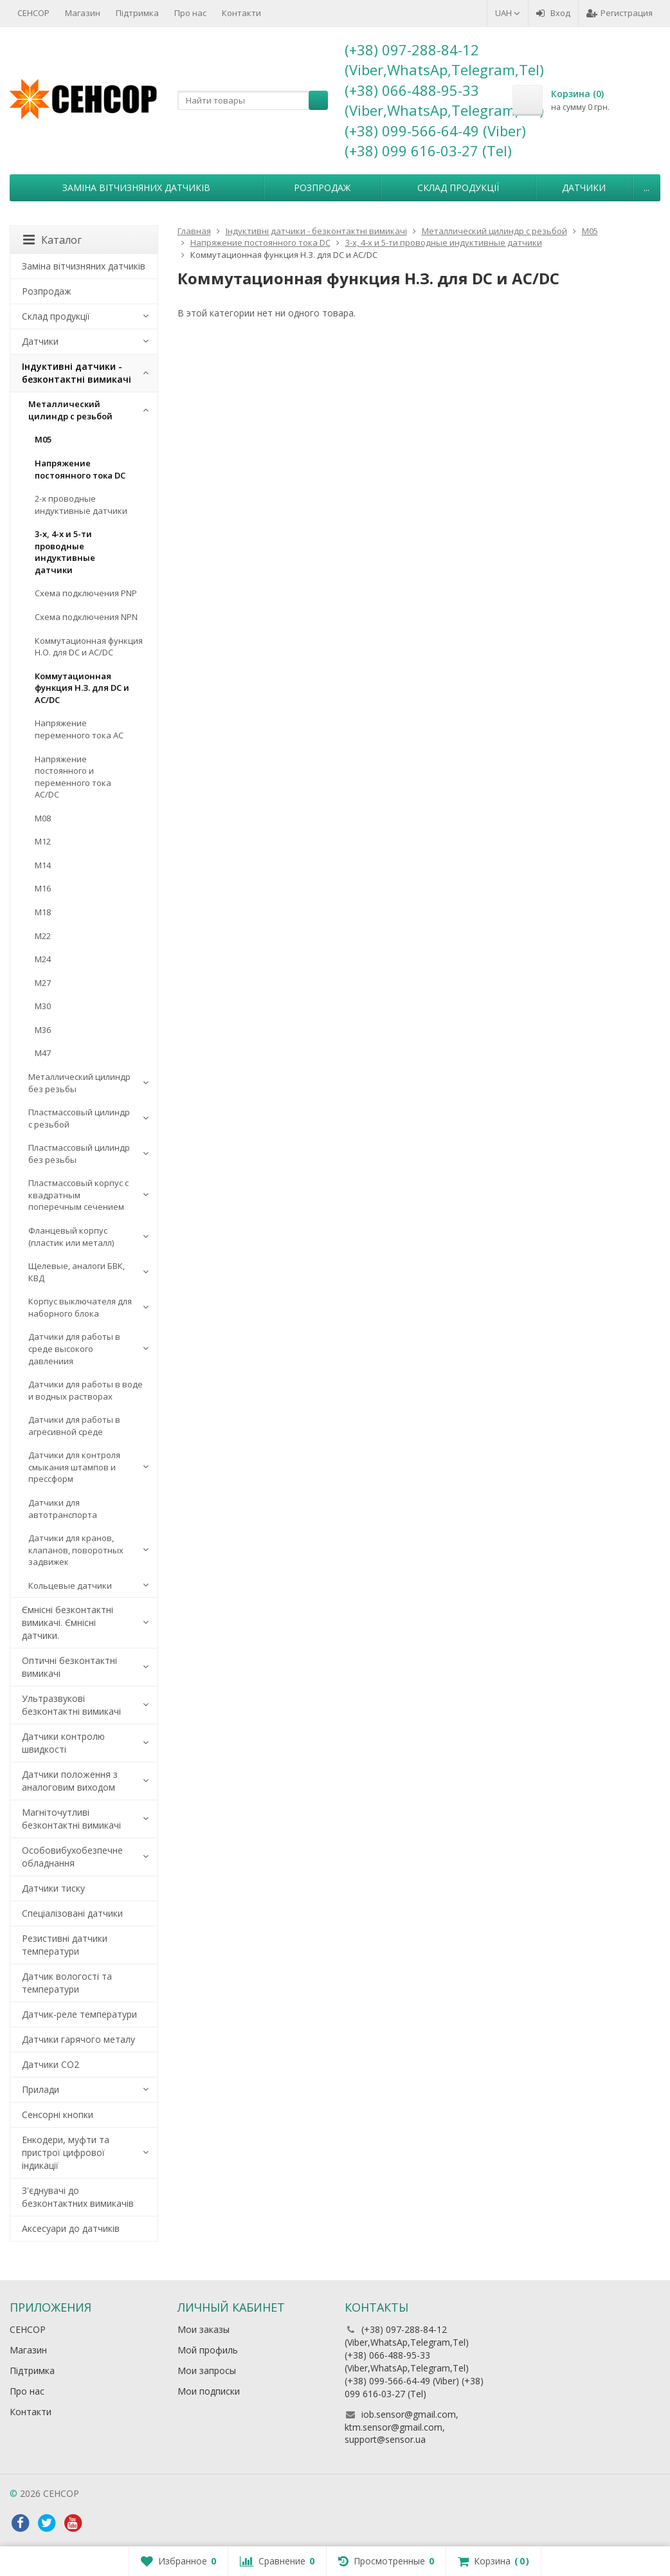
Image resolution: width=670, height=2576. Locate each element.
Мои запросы (206, 2370)
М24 (43, 959)
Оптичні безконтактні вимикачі (69, 1666)
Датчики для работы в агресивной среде (74, 1426)
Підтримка (137, 13)
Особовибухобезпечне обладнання (72, 1856)
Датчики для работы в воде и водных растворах (85, 1390)
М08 (43, 818)
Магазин (82, 13)
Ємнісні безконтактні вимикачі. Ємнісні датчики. (67, 1622)
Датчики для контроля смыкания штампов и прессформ (74, 1466)
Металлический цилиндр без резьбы (79, 1083)
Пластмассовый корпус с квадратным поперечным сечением (78, 1194)
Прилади (40, 2089)
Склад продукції (458, 187)
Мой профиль (207, 2350)
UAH (507, 13)
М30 (43, 1006)
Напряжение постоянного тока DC (80, 469)
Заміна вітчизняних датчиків (136, 187)
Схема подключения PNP (86, 593)
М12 (43, 841)
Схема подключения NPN (86, 617)
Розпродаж (322, 187)
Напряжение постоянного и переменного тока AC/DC (73, 777)
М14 (43, 865)
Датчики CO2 (50, 2064)
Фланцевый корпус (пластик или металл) (71, 1236)
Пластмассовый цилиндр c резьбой (79, 1118)
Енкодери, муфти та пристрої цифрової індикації (65, 2152)
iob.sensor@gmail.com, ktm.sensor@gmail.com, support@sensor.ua (401, 2427)
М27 (43, 983)
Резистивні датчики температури (64, 1944)
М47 (43, 1053)
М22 (43, 936)
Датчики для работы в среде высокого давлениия (74, 1348)
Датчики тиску (53, 1888)
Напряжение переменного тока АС (79, 729)
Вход (553, 13)
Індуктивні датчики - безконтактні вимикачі (76, 372)
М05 (43, 439)
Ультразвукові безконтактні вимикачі (71, 1704)
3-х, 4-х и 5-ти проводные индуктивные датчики (65, 552)
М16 (43, 888)
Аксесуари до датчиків (71, 2228)
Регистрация (619, 13)
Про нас (190, 13)
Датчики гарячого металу (78, 2039)
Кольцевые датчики (70, 1585)
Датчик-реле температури (79, 2014)
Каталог (52, 240)
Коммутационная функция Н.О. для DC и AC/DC (89, 647)
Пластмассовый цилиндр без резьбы (79, 1153)
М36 (43, 1030)
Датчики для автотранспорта (62, 1509)
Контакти (241, 13)
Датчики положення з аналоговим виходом (70, 1780)
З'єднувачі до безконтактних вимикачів (78, 2196)
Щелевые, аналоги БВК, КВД (76, 1272)
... (646, 187)
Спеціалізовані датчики (72, 1913)
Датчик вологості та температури (67, 1982)
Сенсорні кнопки (57, 2114)
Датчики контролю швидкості (63, 1742)
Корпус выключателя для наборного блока (80, 1307)
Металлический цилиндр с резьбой (70, 410)
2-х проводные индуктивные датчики (81, 504)
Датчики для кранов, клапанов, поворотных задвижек (75, 1549)
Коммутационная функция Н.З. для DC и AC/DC (82, 688)
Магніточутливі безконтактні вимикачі (71, 1818)
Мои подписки (208, 2391)
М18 (43, 912)
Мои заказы (203, 2329)
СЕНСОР (33, 13)
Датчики (584, 187)
